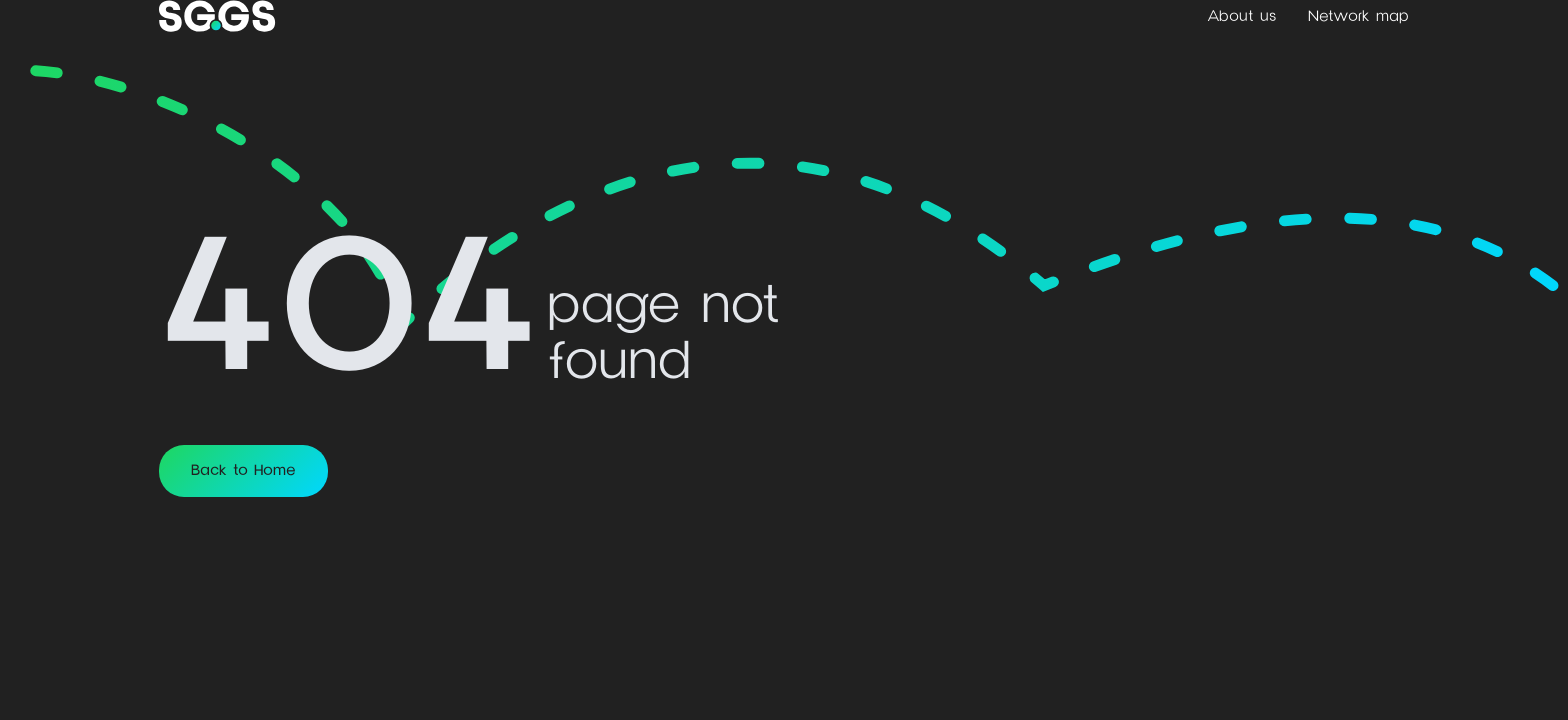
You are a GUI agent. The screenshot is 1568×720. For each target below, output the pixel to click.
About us (1241, 16)
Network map (1358, 16)
